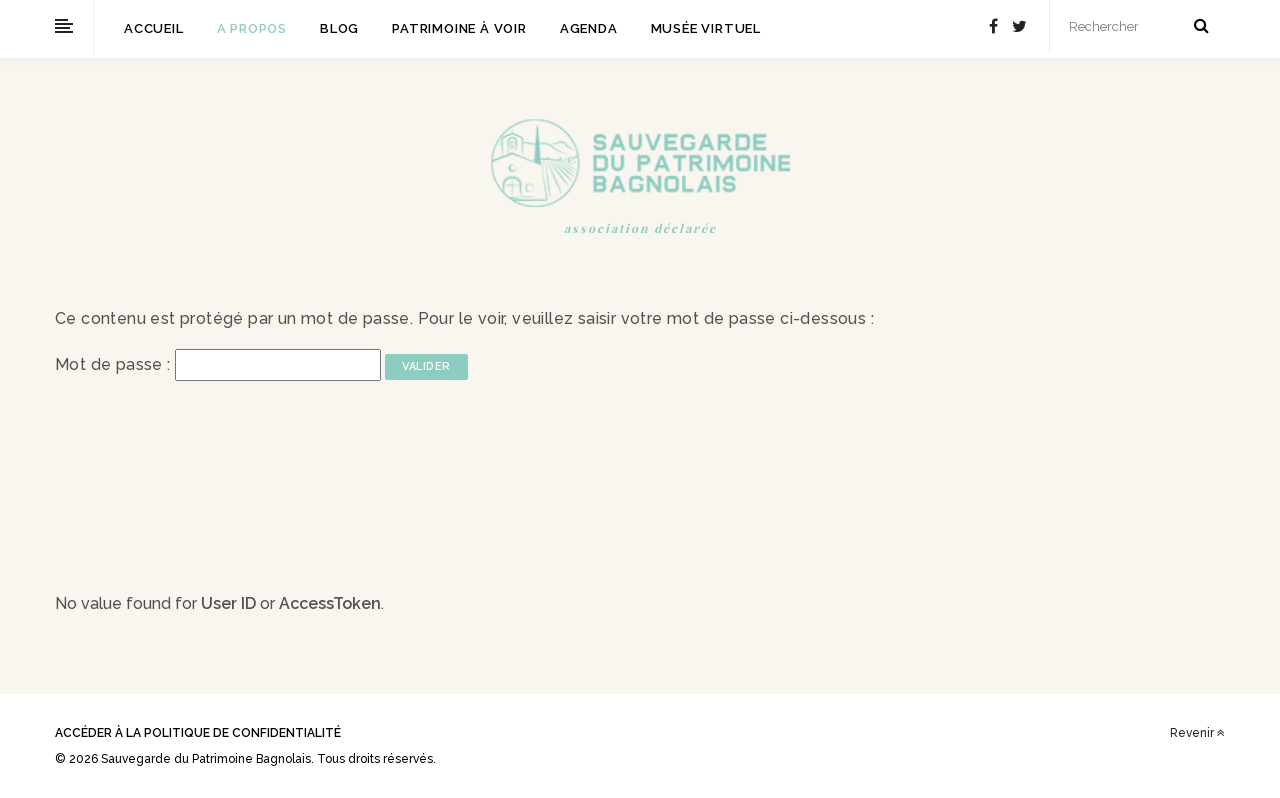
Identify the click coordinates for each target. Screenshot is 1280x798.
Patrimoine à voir (459, 28)
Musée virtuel (706, 28)
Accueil (154, 28)
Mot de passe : (218, 365)
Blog (339, 28)
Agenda (589, 28)
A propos (252, 28)
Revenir (1197, 733)
